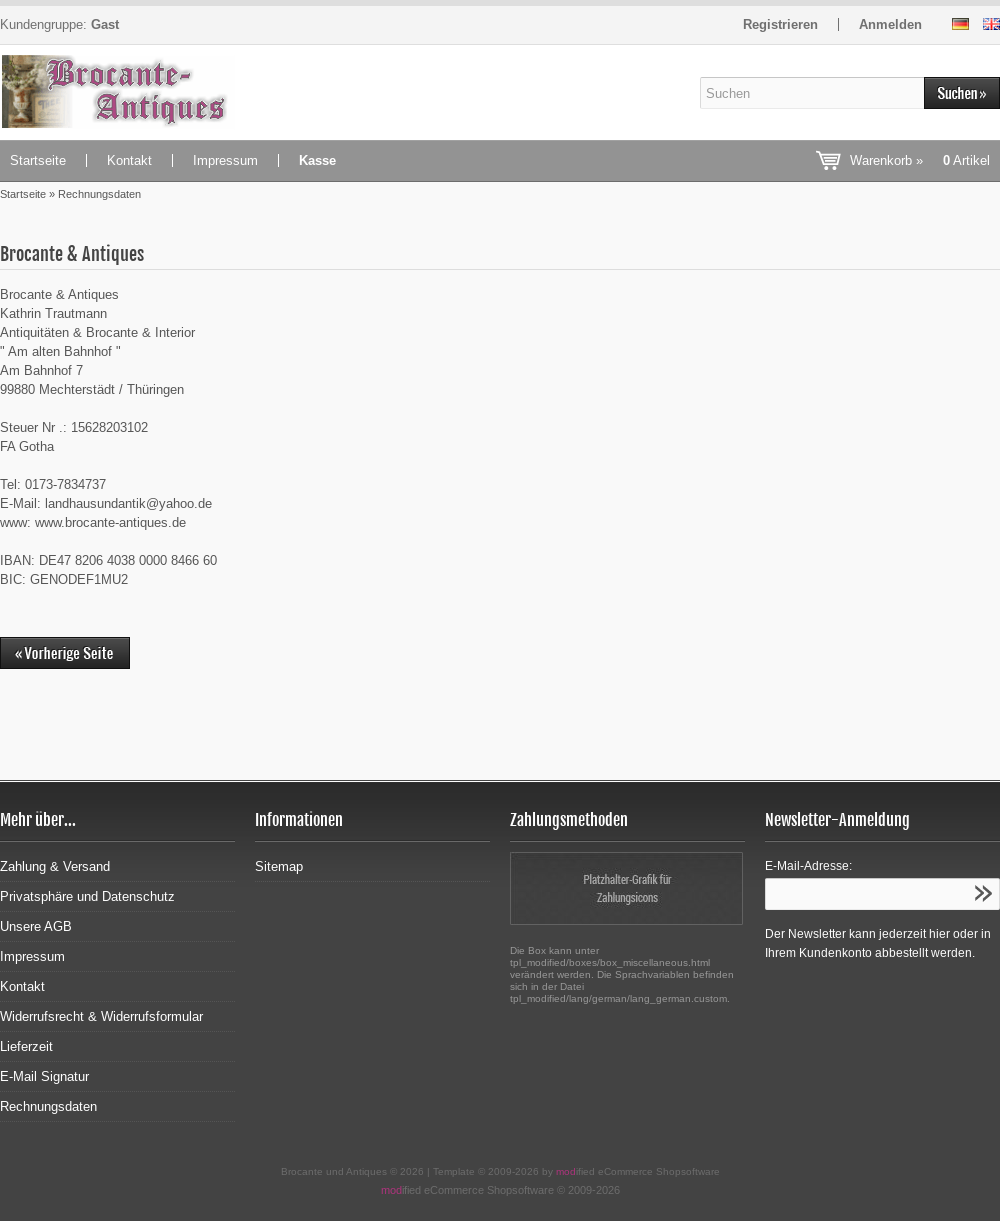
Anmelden (890, 24)
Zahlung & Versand (55, 866)
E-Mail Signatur (44, 1076)
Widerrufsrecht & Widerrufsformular (101, 1016)
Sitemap (279, 866)
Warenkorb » (920, 160)
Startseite (38, 160)
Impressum (225, 160)
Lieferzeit (26, 1046)
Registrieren (780, 24)
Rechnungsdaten (48, 1106)
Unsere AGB (36, 926)
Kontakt (129, 160)
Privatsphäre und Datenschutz (87, 896)
